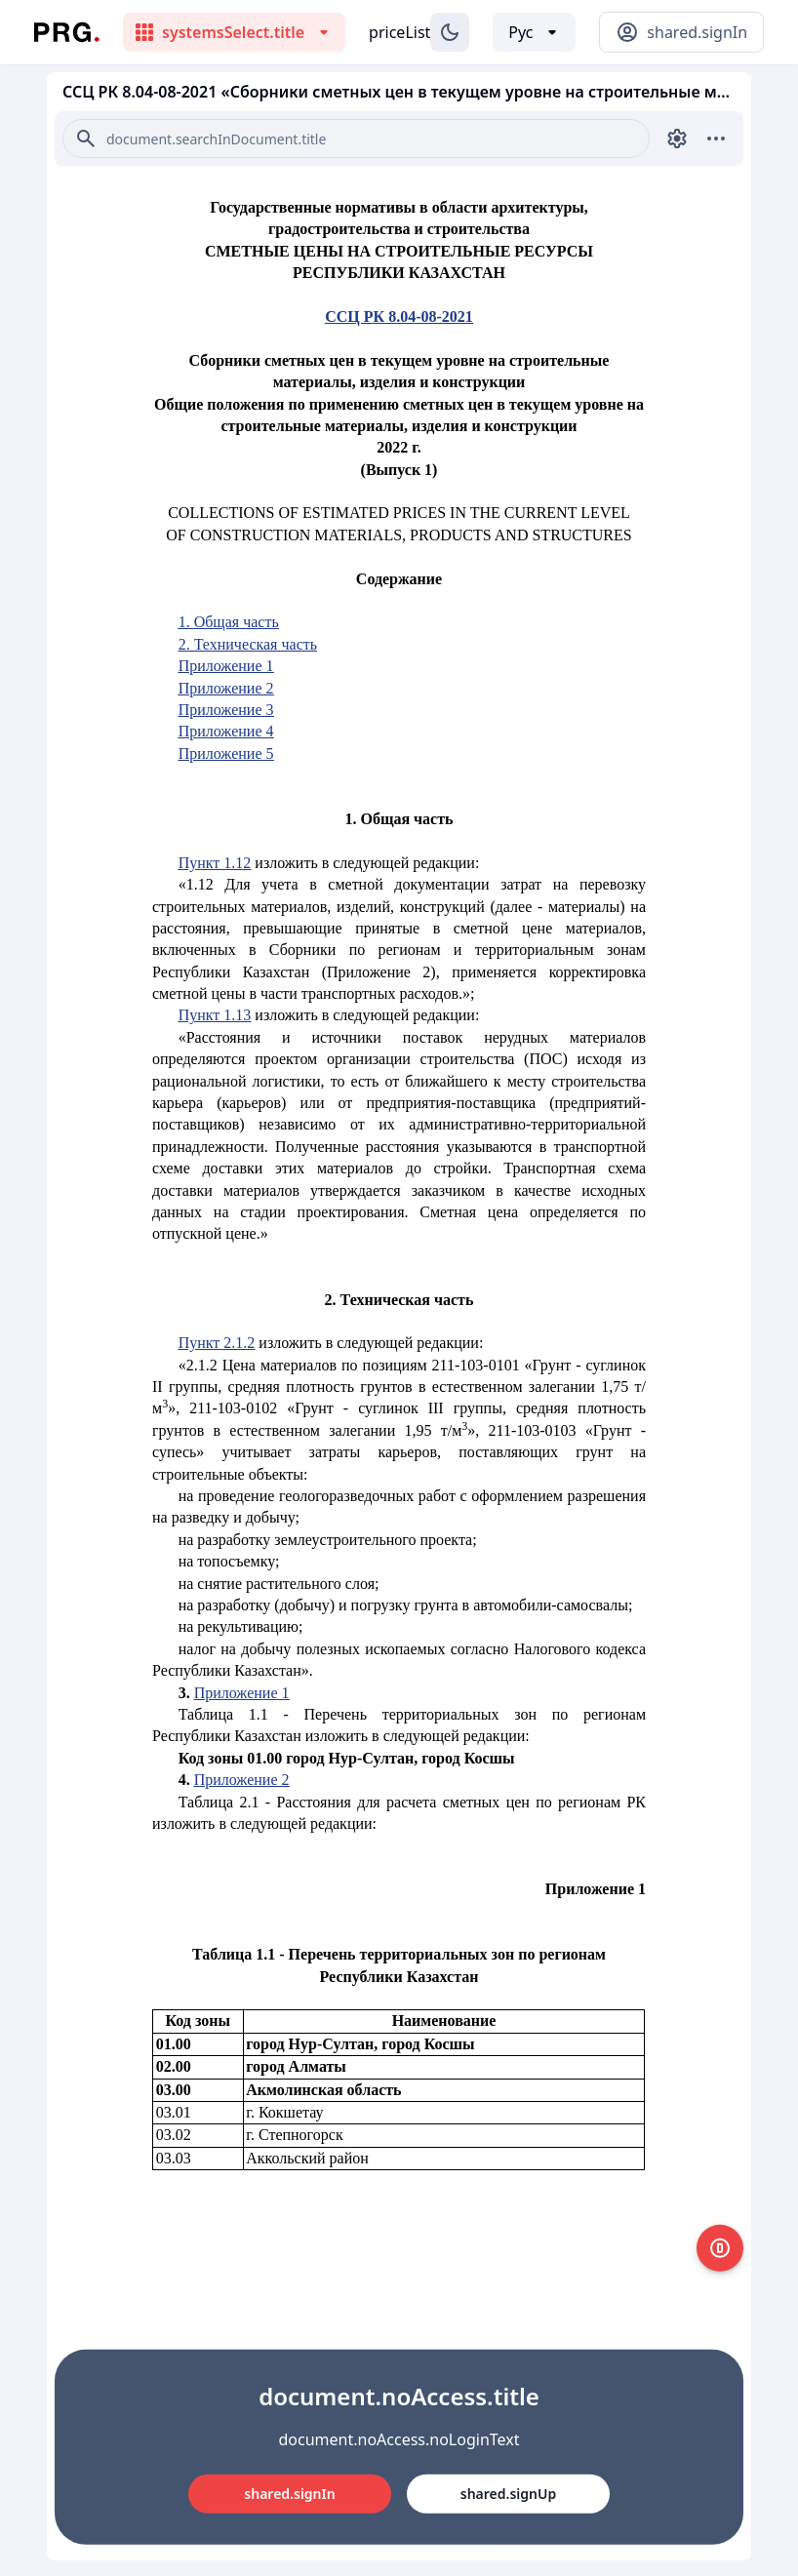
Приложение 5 (226, 753)
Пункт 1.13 (215, 1015)
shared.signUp (508, 2493)
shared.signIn (289, 2493)
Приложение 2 (226, 688)
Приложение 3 (226, 709)
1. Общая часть (229, 622)
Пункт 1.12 (215, 862)
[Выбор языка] (534, 32)
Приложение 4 (226, 731)
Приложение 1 (226, 665)
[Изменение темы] (449, 32)
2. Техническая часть (248, 644)
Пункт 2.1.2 (217, 1342)
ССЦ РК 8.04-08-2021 (399, 316)
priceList (399, 32)
